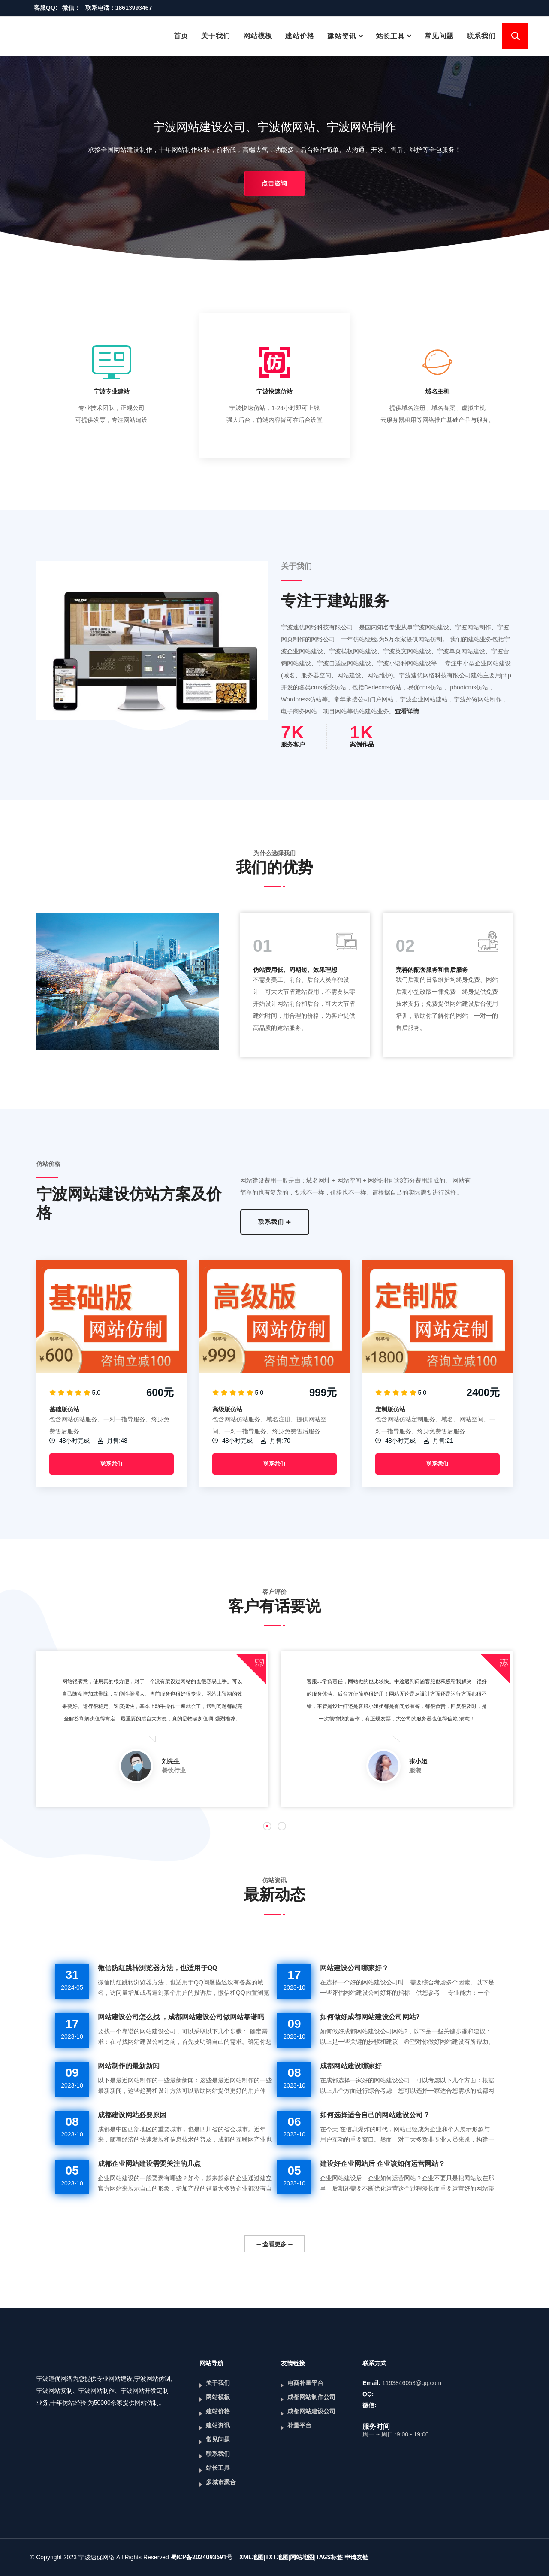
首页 (181, 36)
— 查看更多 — (274, 2244)
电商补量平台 (305, 2382)
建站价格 (299, 36)
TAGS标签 (329, 2557)
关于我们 (215, 36)
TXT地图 (276, 2557)
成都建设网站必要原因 (132, 2115)
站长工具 (390, 36)
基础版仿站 (64, 1409)
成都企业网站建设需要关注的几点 (149, 2164)
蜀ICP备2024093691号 (202, 2557)
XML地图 (251, 2557)
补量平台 (299, 2425)
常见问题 (439, 36)
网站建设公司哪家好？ (354, 1968)
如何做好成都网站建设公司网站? (369, 2017)
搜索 (515, 36)
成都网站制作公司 (311, 2397)
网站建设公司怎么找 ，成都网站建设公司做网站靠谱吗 (181, 2017)
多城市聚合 (221, 2482)
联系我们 (481, 36)
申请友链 (356, 2557)
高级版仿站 (227, 1409)
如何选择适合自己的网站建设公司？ (375, 2115)
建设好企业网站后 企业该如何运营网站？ (382, 2164)
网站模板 (257, 36)
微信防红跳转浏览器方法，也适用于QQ (157, 1968)
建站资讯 (341, 36)
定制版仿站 (390, 1409)
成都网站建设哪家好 (351, 2066)
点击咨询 (274, 183)
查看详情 (407, 711)
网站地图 (302, 2557)
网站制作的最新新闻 (129, 2066)
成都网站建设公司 (311, 2411)
